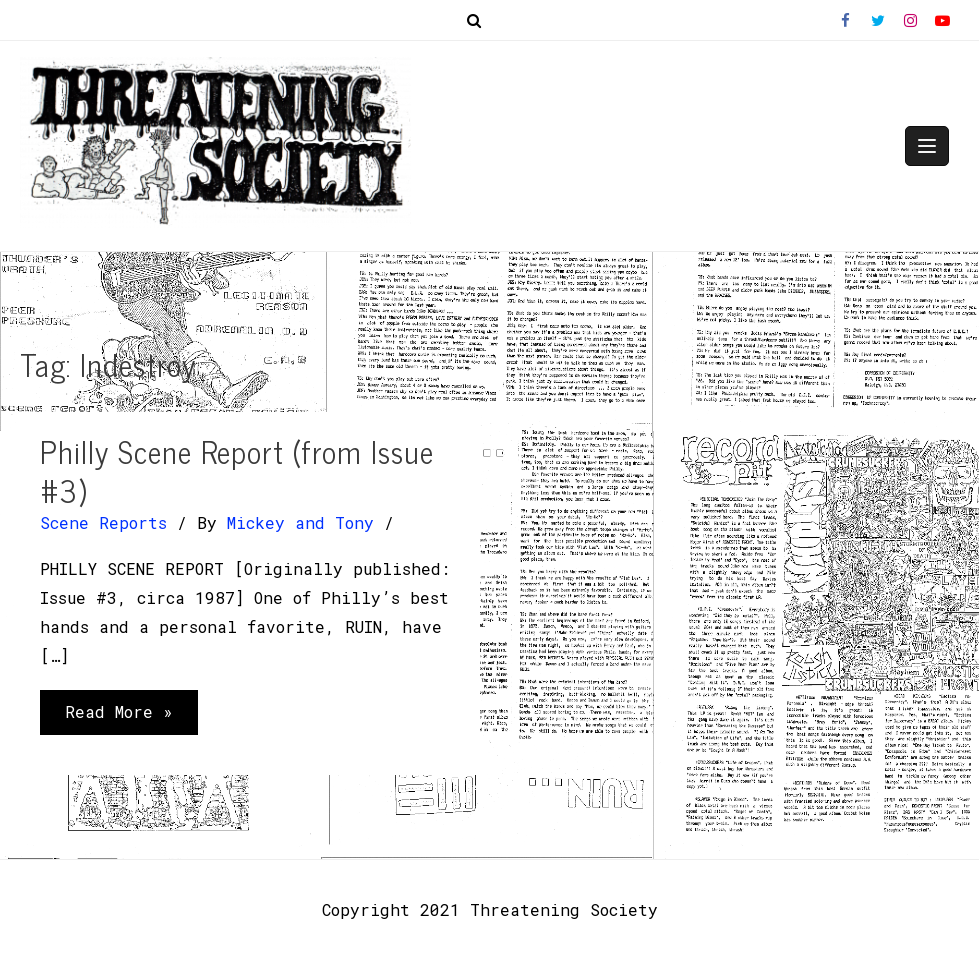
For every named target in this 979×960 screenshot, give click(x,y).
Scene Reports (103, 522)
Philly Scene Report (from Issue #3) (237, 470)
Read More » (118, 716)
